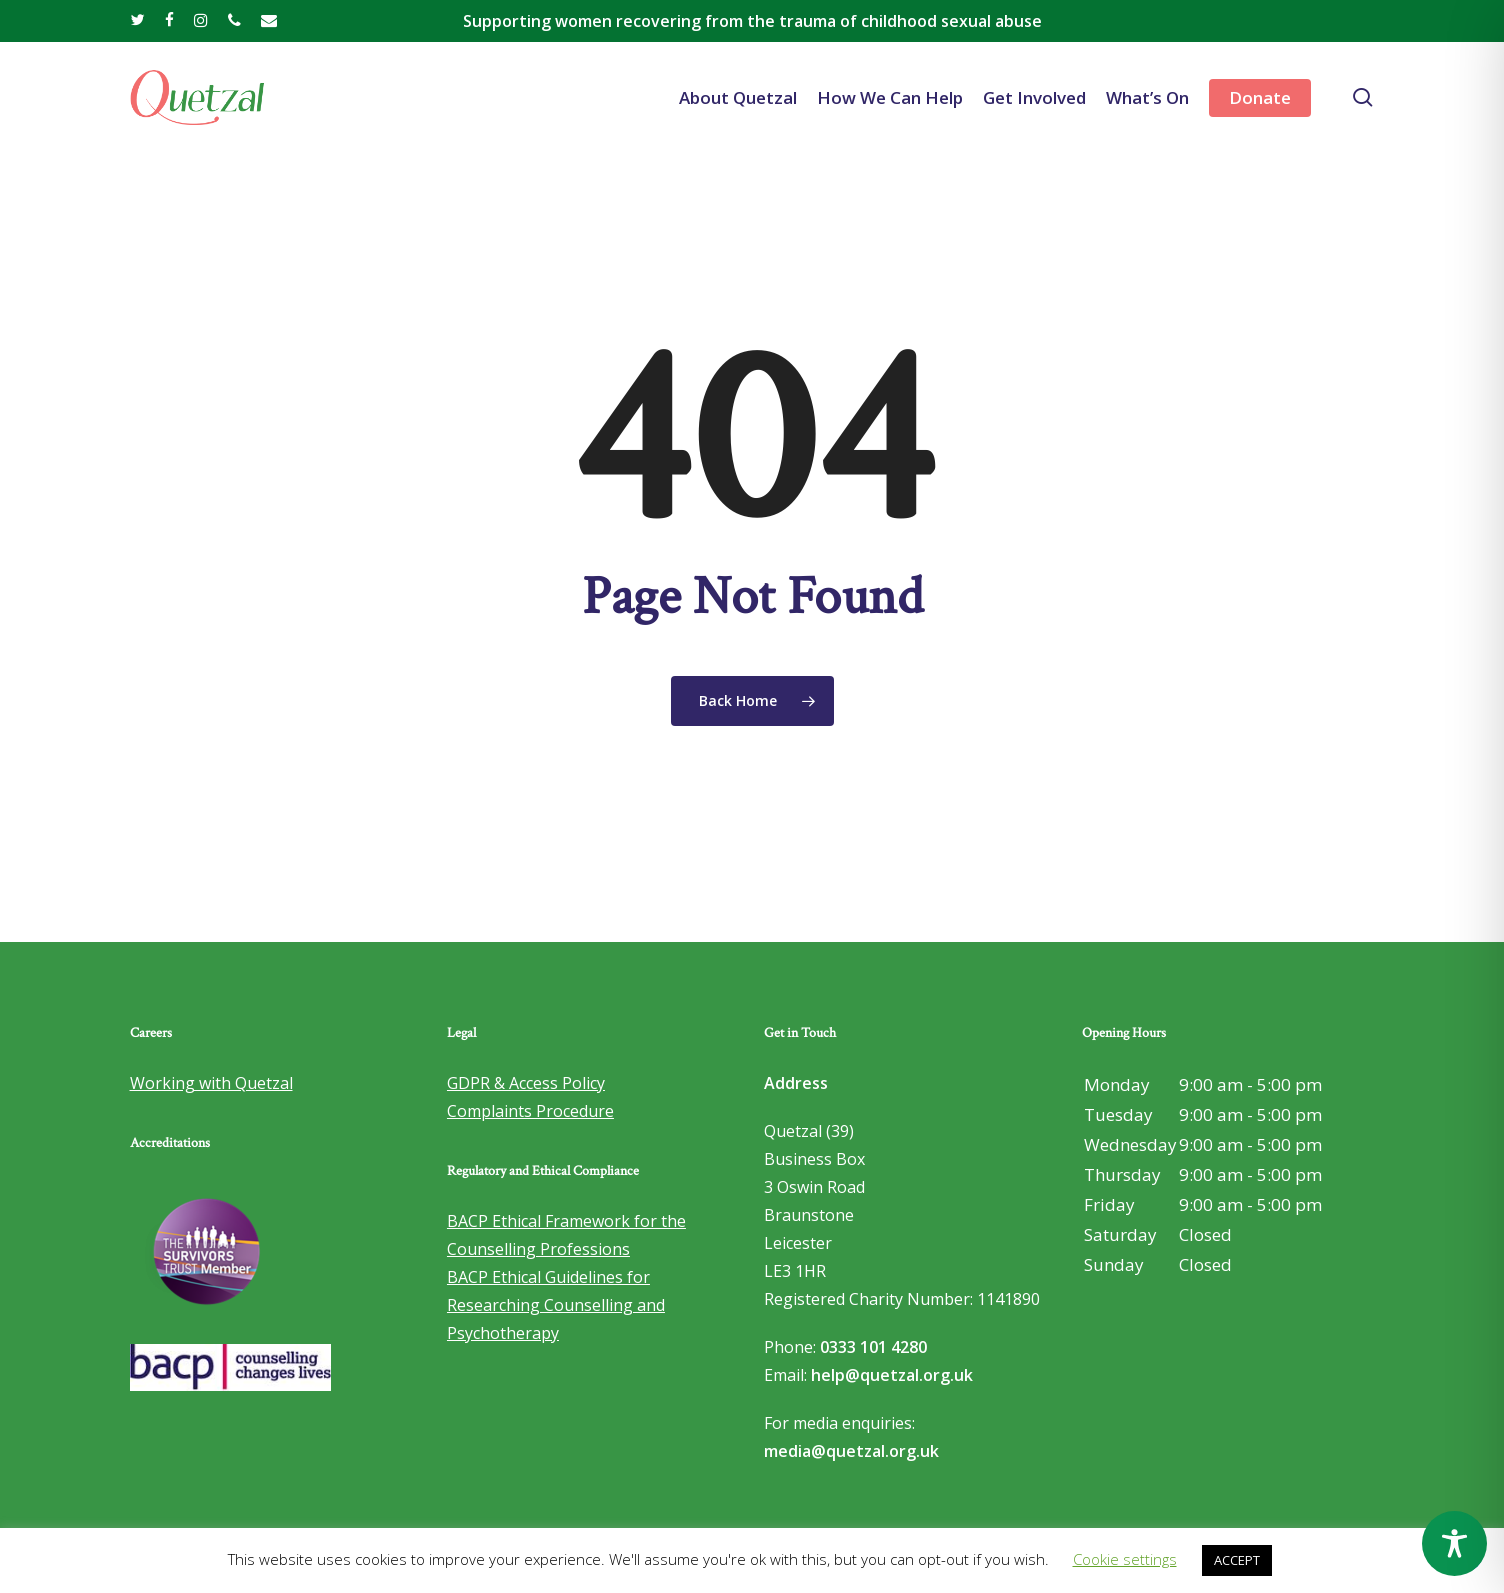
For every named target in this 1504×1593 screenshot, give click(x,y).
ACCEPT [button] (1237, 1560)
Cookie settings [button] (1125, 1559)
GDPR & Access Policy (526, 1083)
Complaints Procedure (530, 1111)
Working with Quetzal (211, 1083)
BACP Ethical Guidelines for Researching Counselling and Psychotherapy (556, 1305)
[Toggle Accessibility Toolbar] (1454, 1543)
